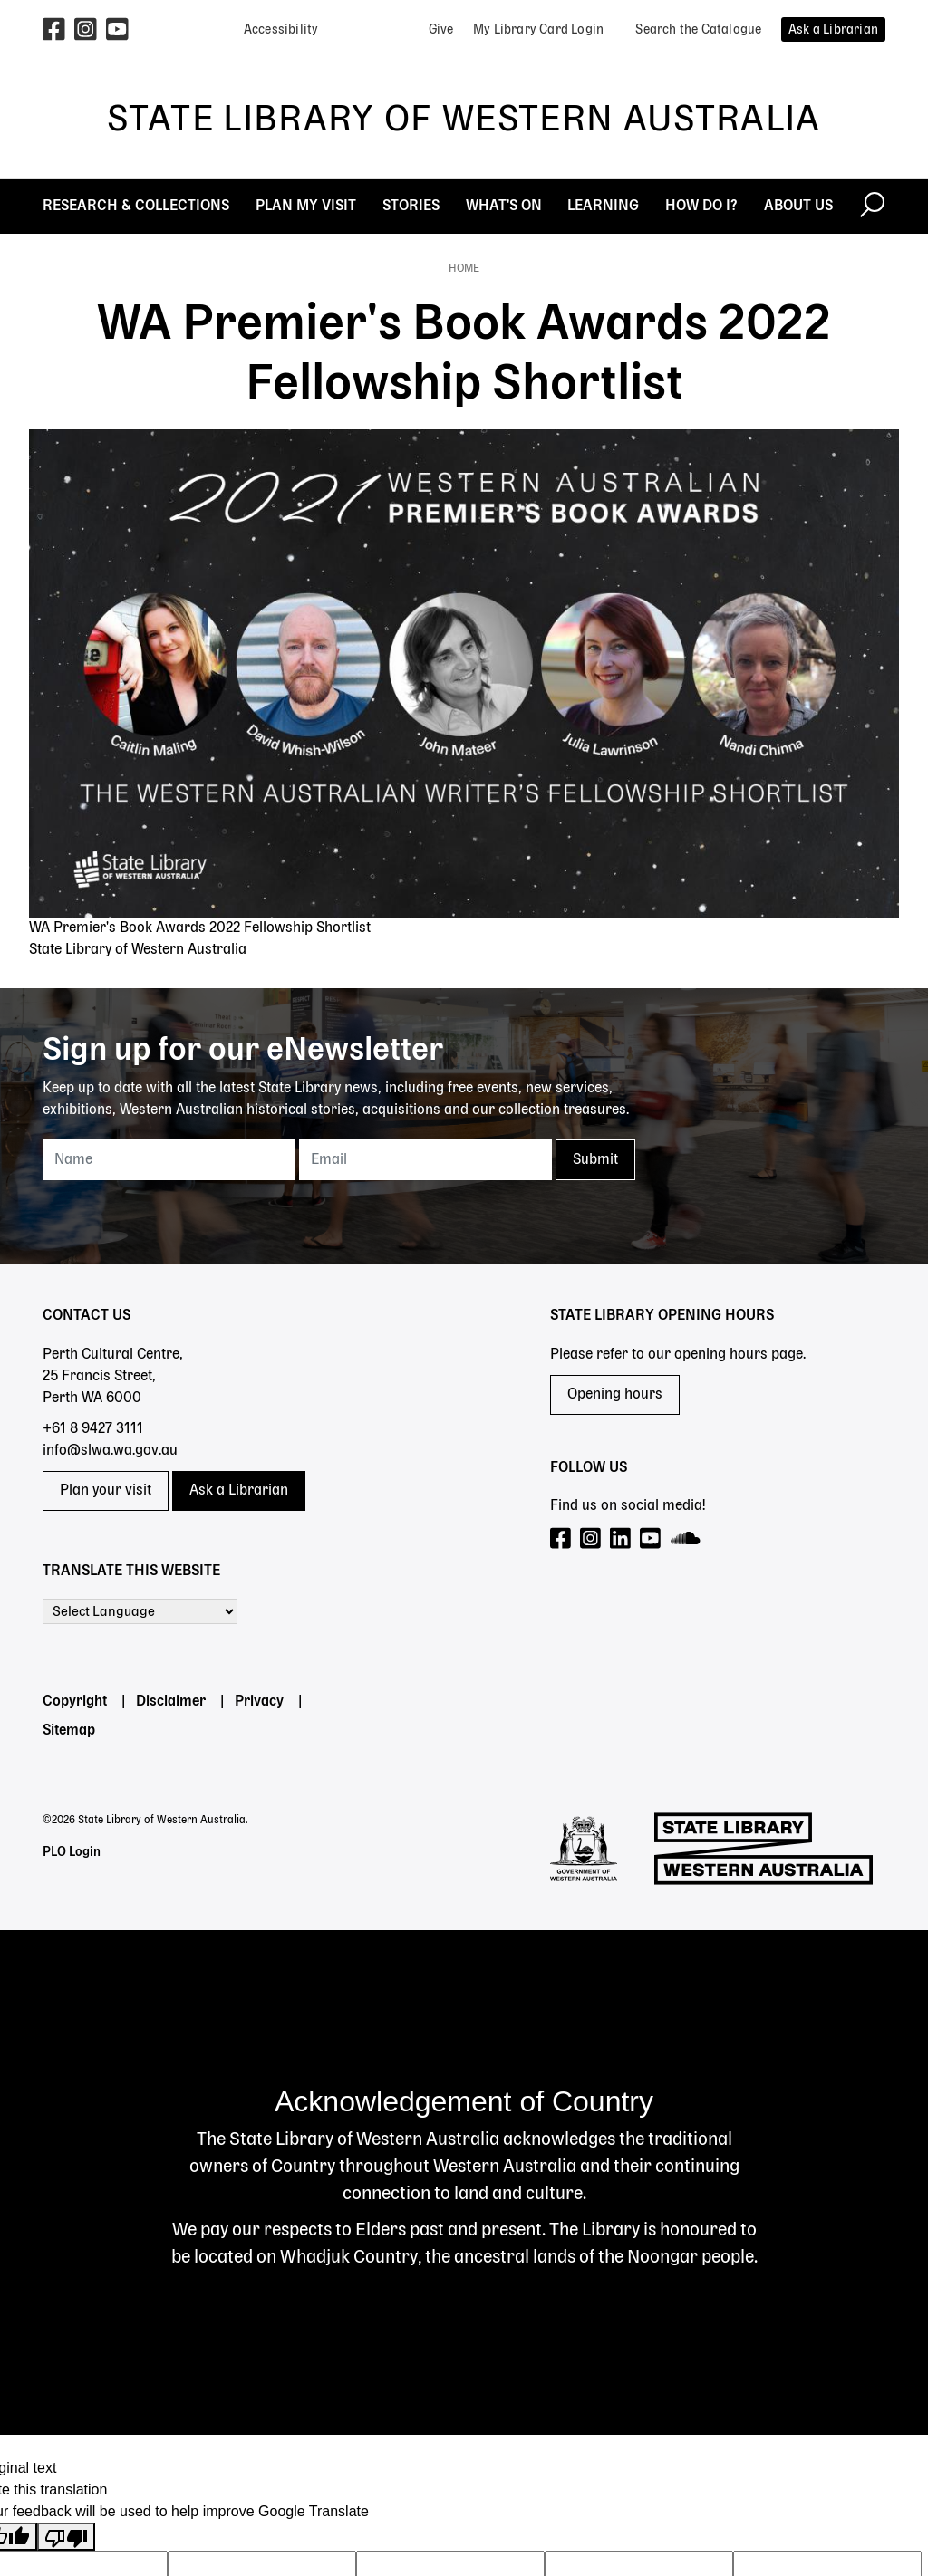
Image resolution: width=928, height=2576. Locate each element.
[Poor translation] (66, 2537)
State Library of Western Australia (463, 120)
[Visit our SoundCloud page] (686, 1539)
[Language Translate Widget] (140, 1611)
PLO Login (72, 1852)
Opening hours (614, 1395)
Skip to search (0, 0)
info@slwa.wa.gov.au (110, 1451)
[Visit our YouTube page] (651, 1539)
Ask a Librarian (238, 1491)
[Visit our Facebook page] (561, 1539)
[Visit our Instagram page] (591, 1539)
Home (464, 269)
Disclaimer (171, 1702)
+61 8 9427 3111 (93, 1429)
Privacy (259, 1702)
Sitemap (69, 1731)
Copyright (75, 1702)
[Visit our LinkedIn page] (621, 1539)
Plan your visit (105, 1491)
